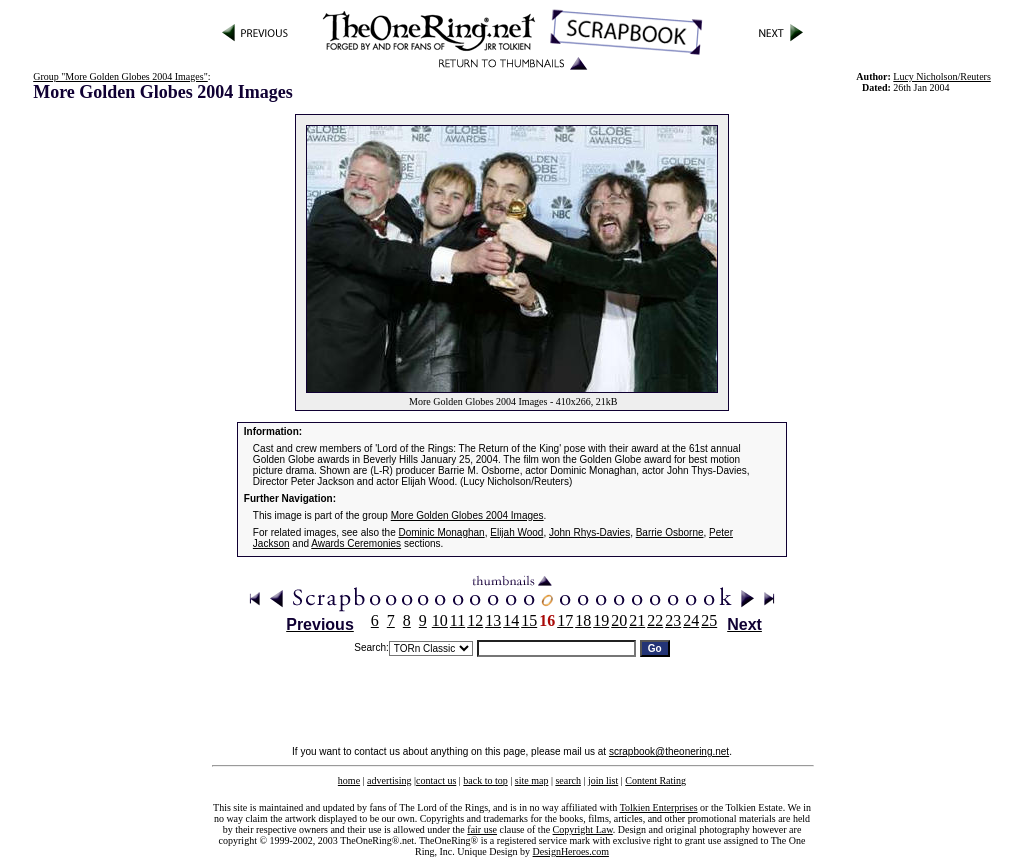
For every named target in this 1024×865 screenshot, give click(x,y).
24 (691, 620)
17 (565, 620)
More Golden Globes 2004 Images (467, 515)
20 (619, 620)
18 (583, 620)
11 (457, 620)
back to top (485, 780)
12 (475, 620)
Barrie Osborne (670, 532)
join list (603, 780)
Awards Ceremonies (356, 543)
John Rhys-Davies (589, 532)
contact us (436, 780)
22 (655, 620)
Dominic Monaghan (442, 532)
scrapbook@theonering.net (669, 751)
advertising (389, 780)
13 (493, 620)
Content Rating (655, 780)
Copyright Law (583, 829)
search (568, 780)
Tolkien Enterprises (659, 807)
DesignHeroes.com (571, 851)
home (349, 780)
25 (709, 620)
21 (637, 620)
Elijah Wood (516, 532)
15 (529, 620)
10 (440, 620)
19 (601, 620)
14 (511, 620)
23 (673, 620)
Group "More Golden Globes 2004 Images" (120, 76)
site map (532, 780)
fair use (482, 829)
